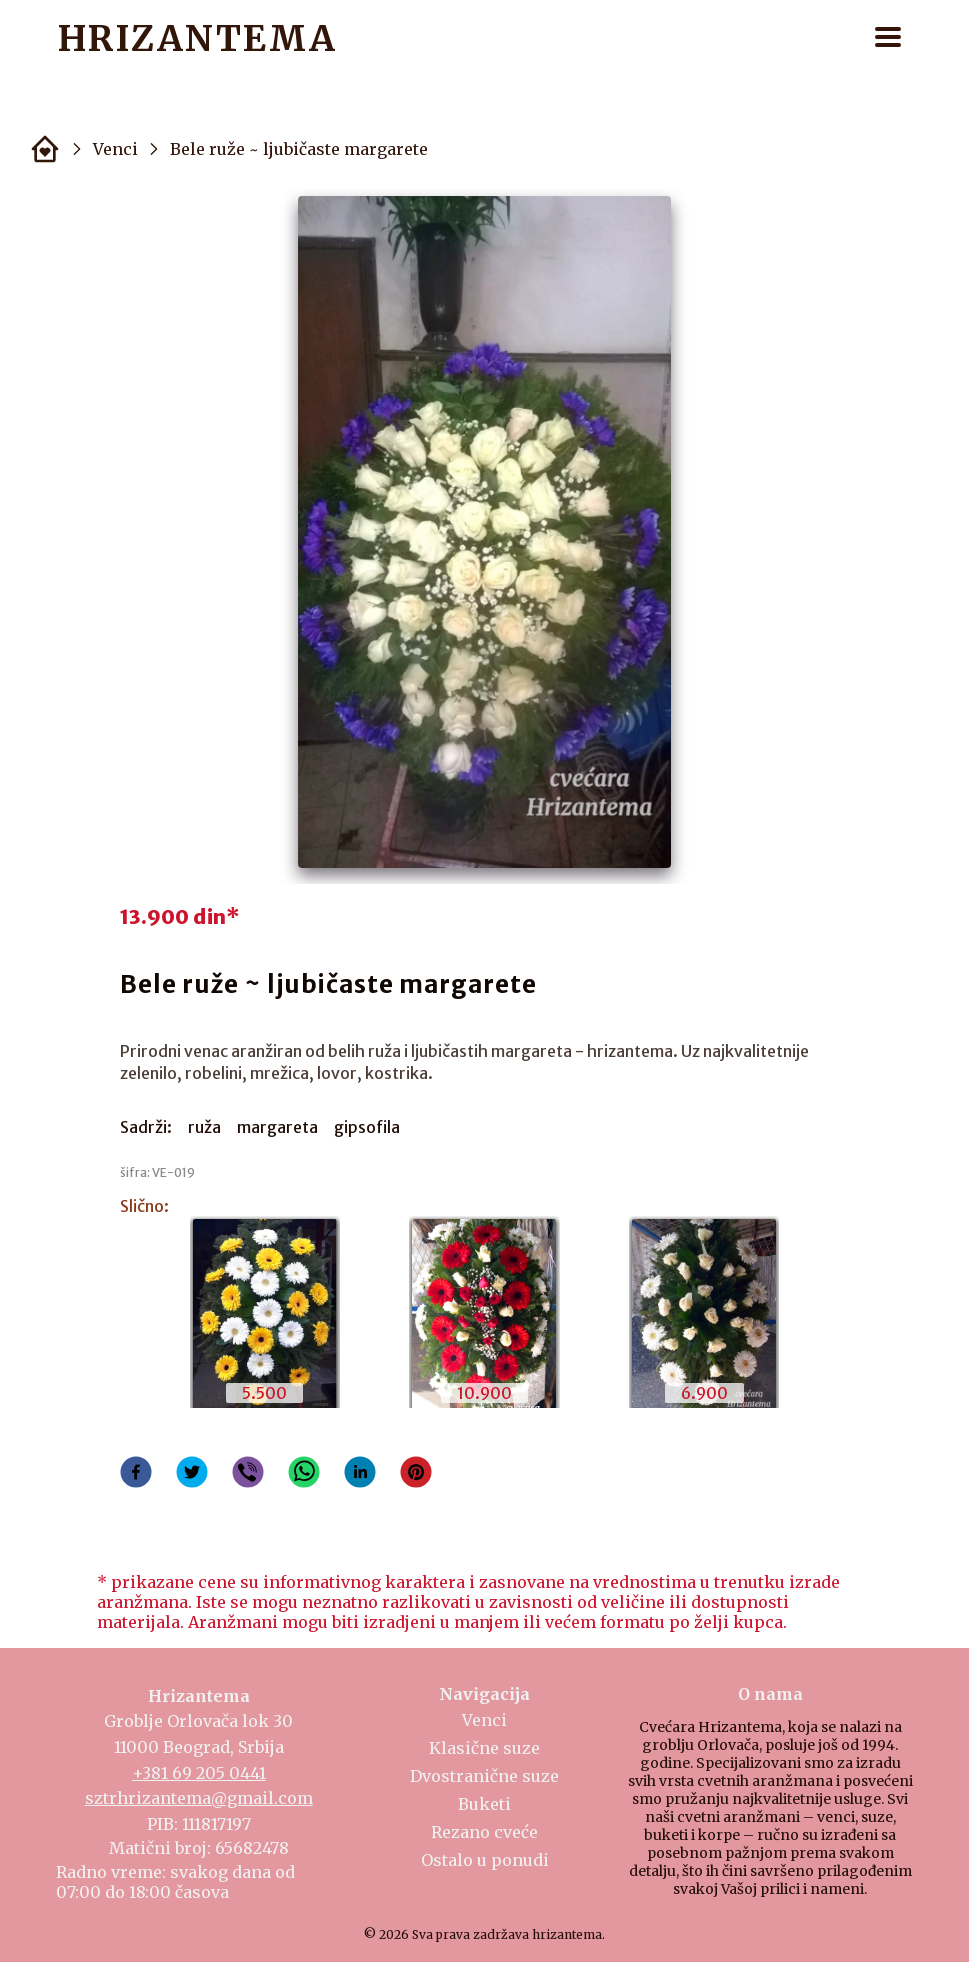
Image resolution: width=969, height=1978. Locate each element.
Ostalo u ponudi (485, 1860)
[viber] (248, 1474)
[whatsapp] (304, 1474)
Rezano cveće (484, 1832)
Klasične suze (484, 1748)
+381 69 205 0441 (199, 1773)
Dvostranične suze (484, 1776)
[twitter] (192, 1474)
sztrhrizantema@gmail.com (199, 1798)
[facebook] (136, 1474)
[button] (888, 38)
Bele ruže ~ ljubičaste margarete (299, 149)
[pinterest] (416, 1474)
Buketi (484, 1804)
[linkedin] (360, 1474)
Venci (115, 149)
